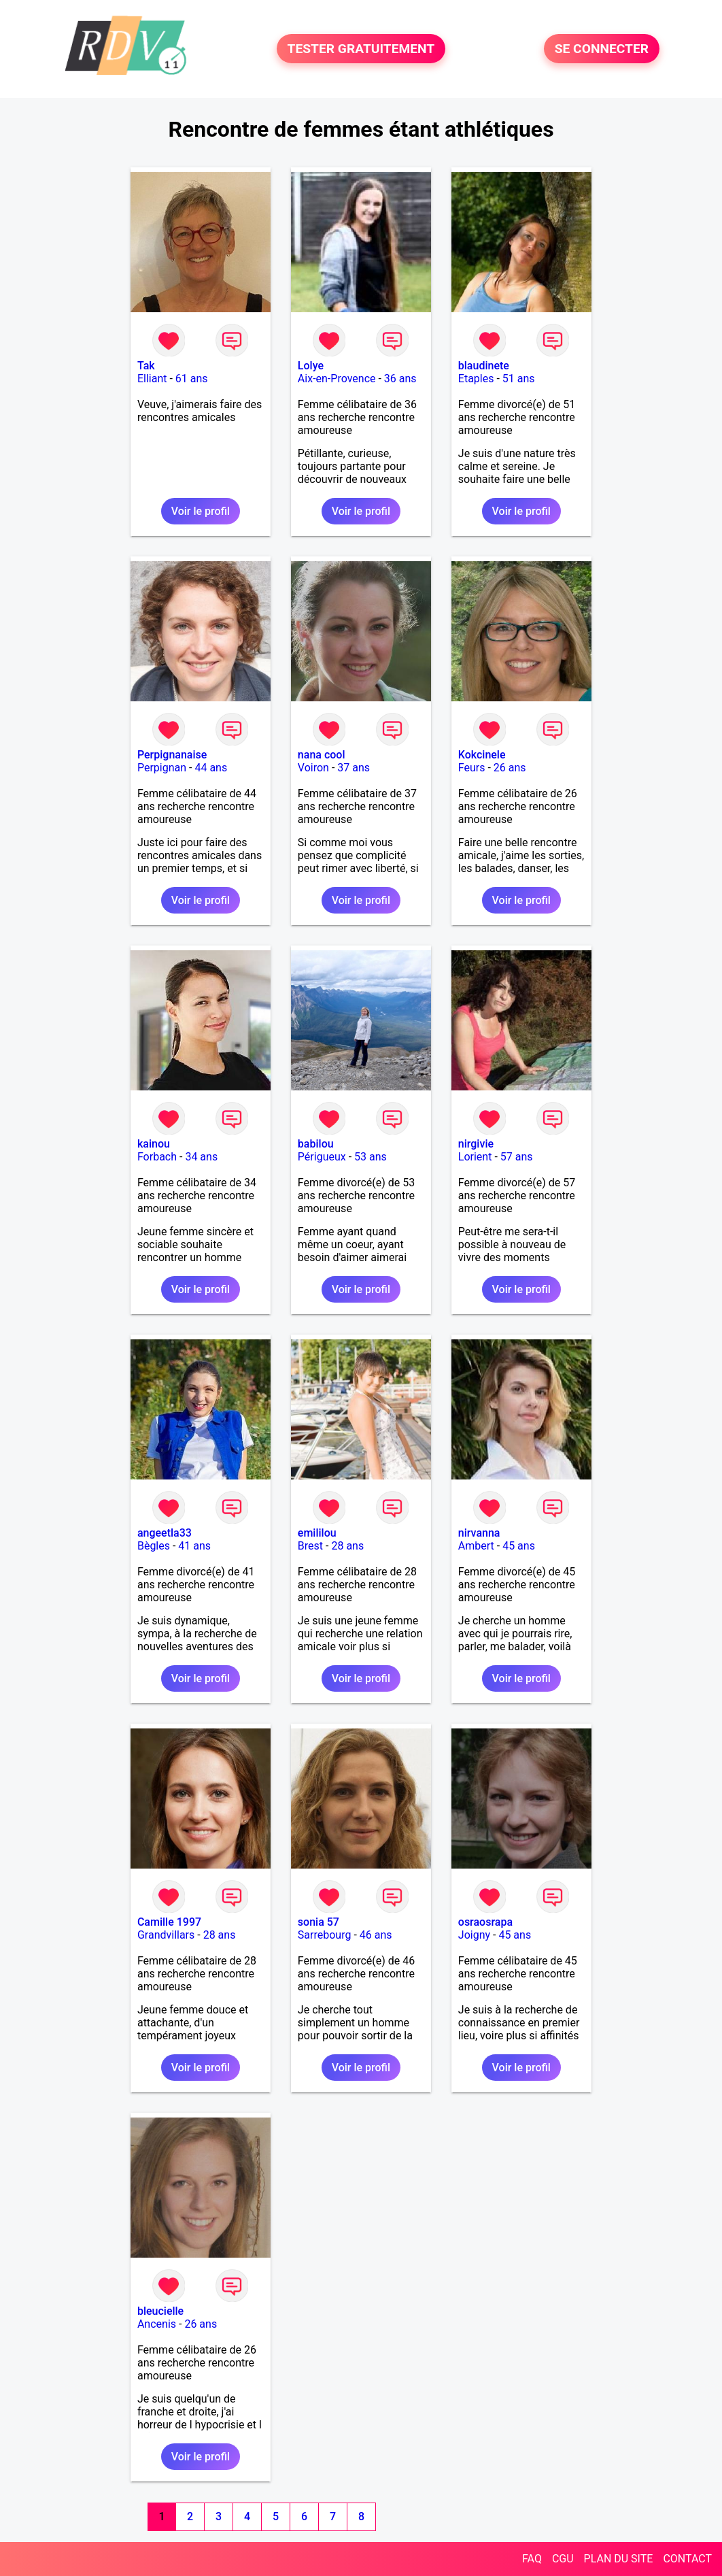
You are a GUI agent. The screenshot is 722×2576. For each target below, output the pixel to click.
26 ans (510, 767)
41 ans (194, 1545)
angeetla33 (164, 1532)
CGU (563, 2558)
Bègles (153, 1545)
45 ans (518, 1545)
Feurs (471, 767)
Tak (146, 365)
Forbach (157, 1156)
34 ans (201, 1156)
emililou (317, 1532)
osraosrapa (485, 1922)
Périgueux (322, 1156)
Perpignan (161, 767)
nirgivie (476, 1143)
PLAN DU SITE (618, 2558)
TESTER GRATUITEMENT (361, 48)
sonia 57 (318, 1922)
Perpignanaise (172, 754)
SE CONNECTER (602, 48)
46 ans (376, 1934)
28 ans (347, 1545)
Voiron (313, 767)
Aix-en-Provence (337, 378)
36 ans (400, 378)
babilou (316, 1143)
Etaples (476, 378)
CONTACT (687, 2558)
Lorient (475, 1156)
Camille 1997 (169, 1922)
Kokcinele (482, 754)
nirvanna (479, 1532)
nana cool (321, 754)
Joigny (474, 1934)
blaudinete (483, 365)
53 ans (370, 1156)
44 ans (210, 767)
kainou (153, 1143)
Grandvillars (165, 1934)
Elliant (152, 378)
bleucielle (160, 2311)
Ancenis (156, 2324)
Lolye (311, 365)
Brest (310, 1545)
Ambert (476, 1545)
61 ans (191, 378)
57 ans (516, 1156)
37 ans (353, 767)
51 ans (518, 378)
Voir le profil (200, 511)
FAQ (532, 2558)
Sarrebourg (324, 1934)
